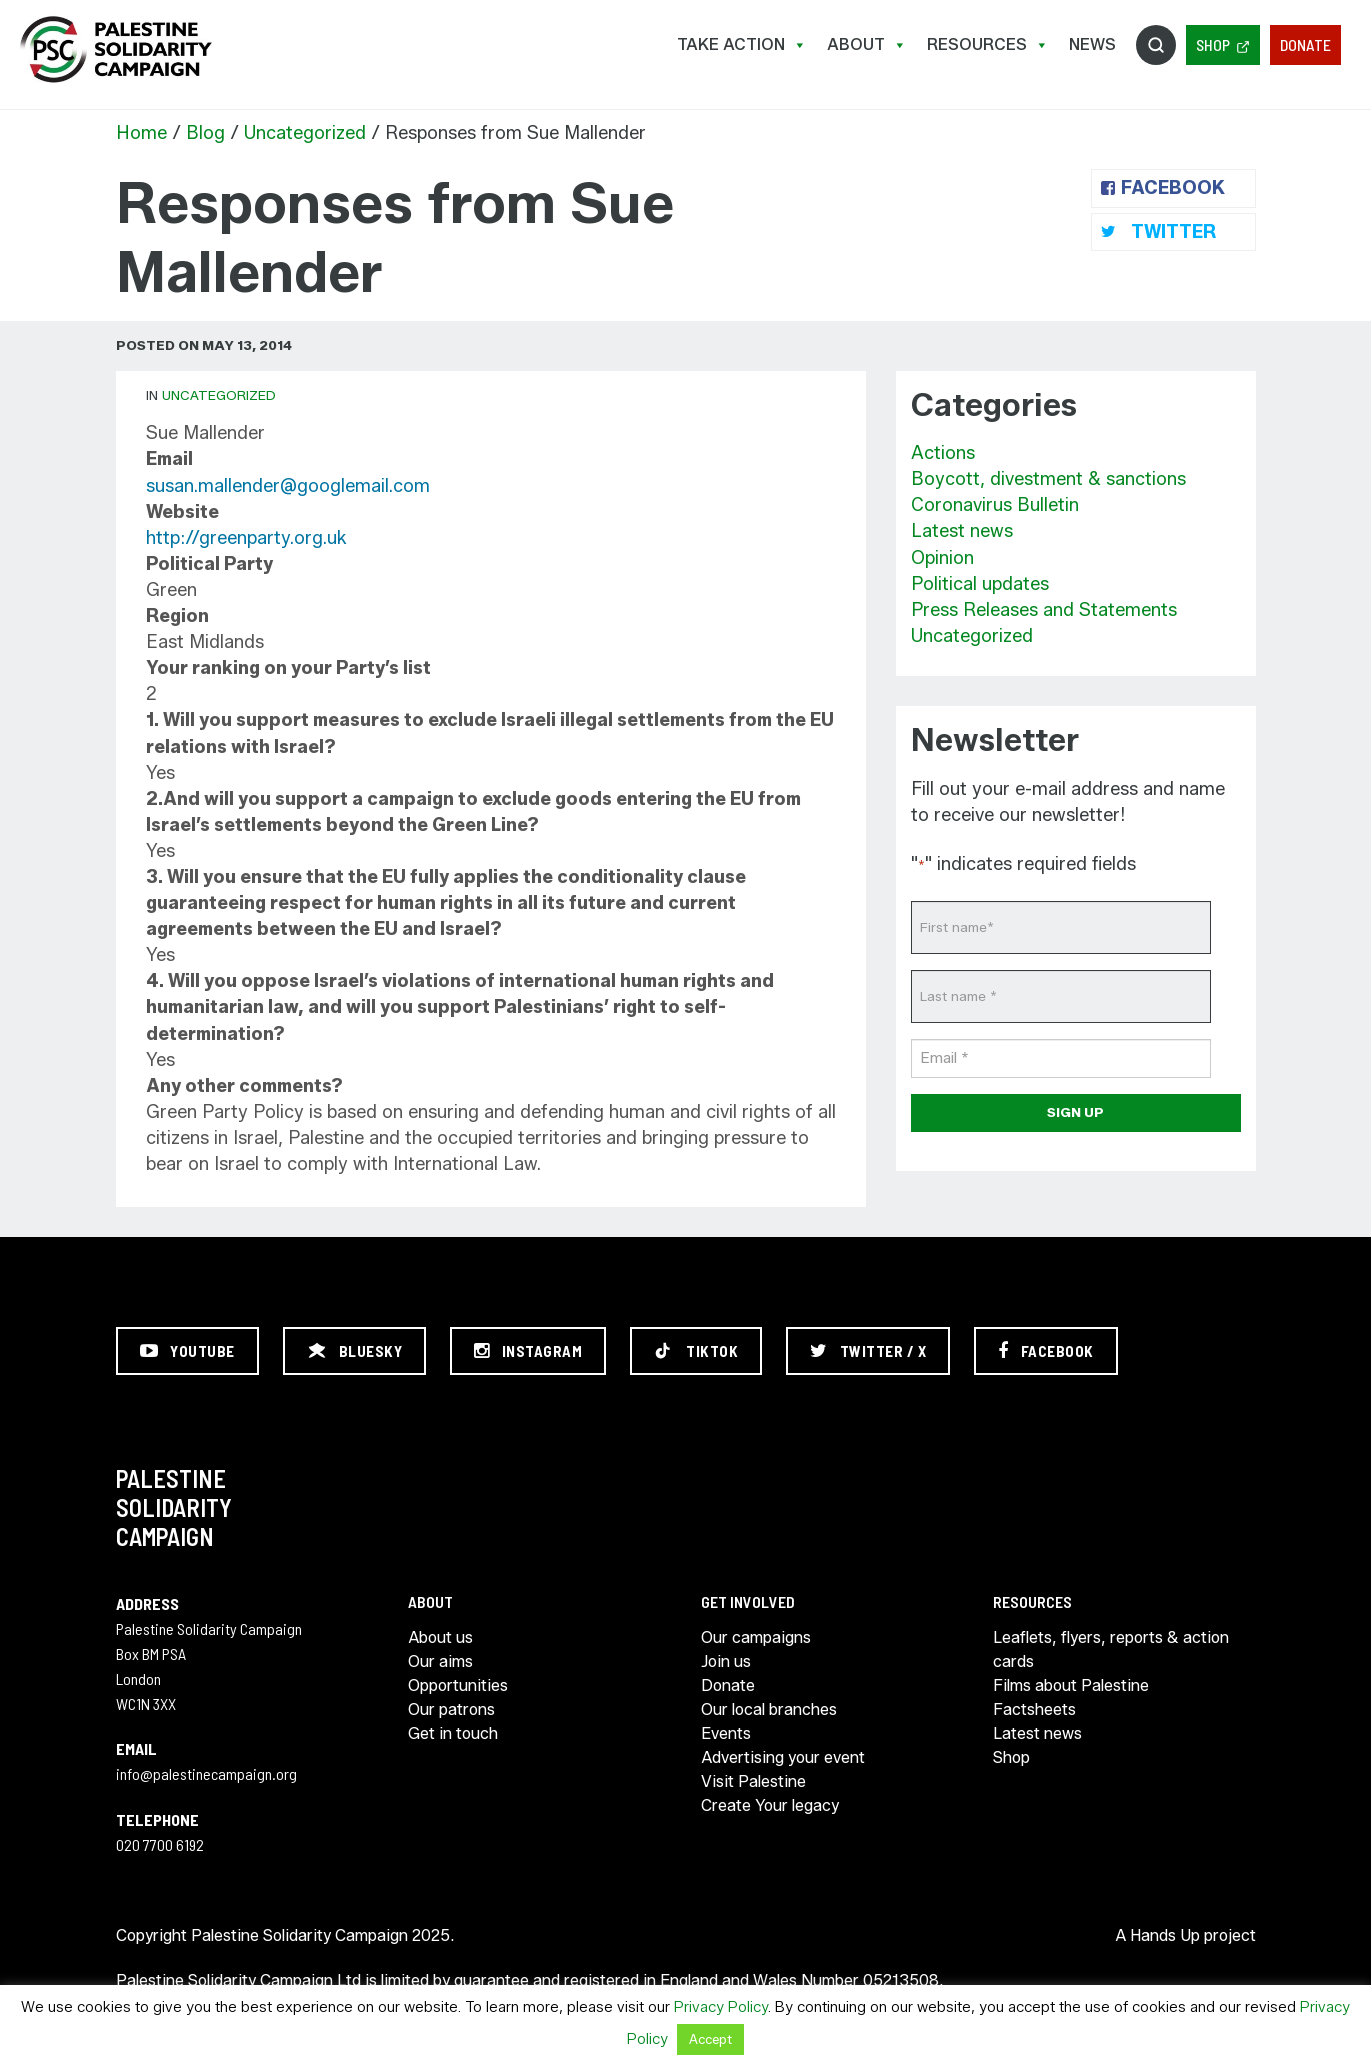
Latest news (962, 531)
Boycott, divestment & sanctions (1048, 479)
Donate (1305, 44)
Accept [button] (710, 2039)
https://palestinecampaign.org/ (115, 49)
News (1092, 44)
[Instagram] (528, 1351)
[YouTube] (187, 1351)
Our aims (440, 1661)
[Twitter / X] (868, 1351)
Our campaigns (756, 1637)
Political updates (980, 584)
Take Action (742, 44)
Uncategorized (305, 133)
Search (1156, 45)
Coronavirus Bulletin (995, 505)
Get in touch (453, 1733)
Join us (726, 1661)
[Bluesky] (355, 1351)
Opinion (942, 558)
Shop (1213, 44)
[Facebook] (1046, 1351)
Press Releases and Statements (1044, 610)
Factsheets (1034, 1709)
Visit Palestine (753, 1781)
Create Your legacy (770, 1805)
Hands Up (1165, 1935)
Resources (988, 44)
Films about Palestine (1071, 1685)
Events (726, 1733)
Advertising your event (783, 1757)
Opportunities (458, 1685)
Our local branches (769, 1709)
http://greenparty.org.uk (246, 538)
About (867, 44)
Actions (943, 453)
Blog (205, 133)
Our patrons (451, 1709)
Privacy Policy (721, 2007)
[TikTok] (696, 1351)
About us (440, 1637)
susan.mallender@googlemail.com (288, 486)
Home (141, 133)
